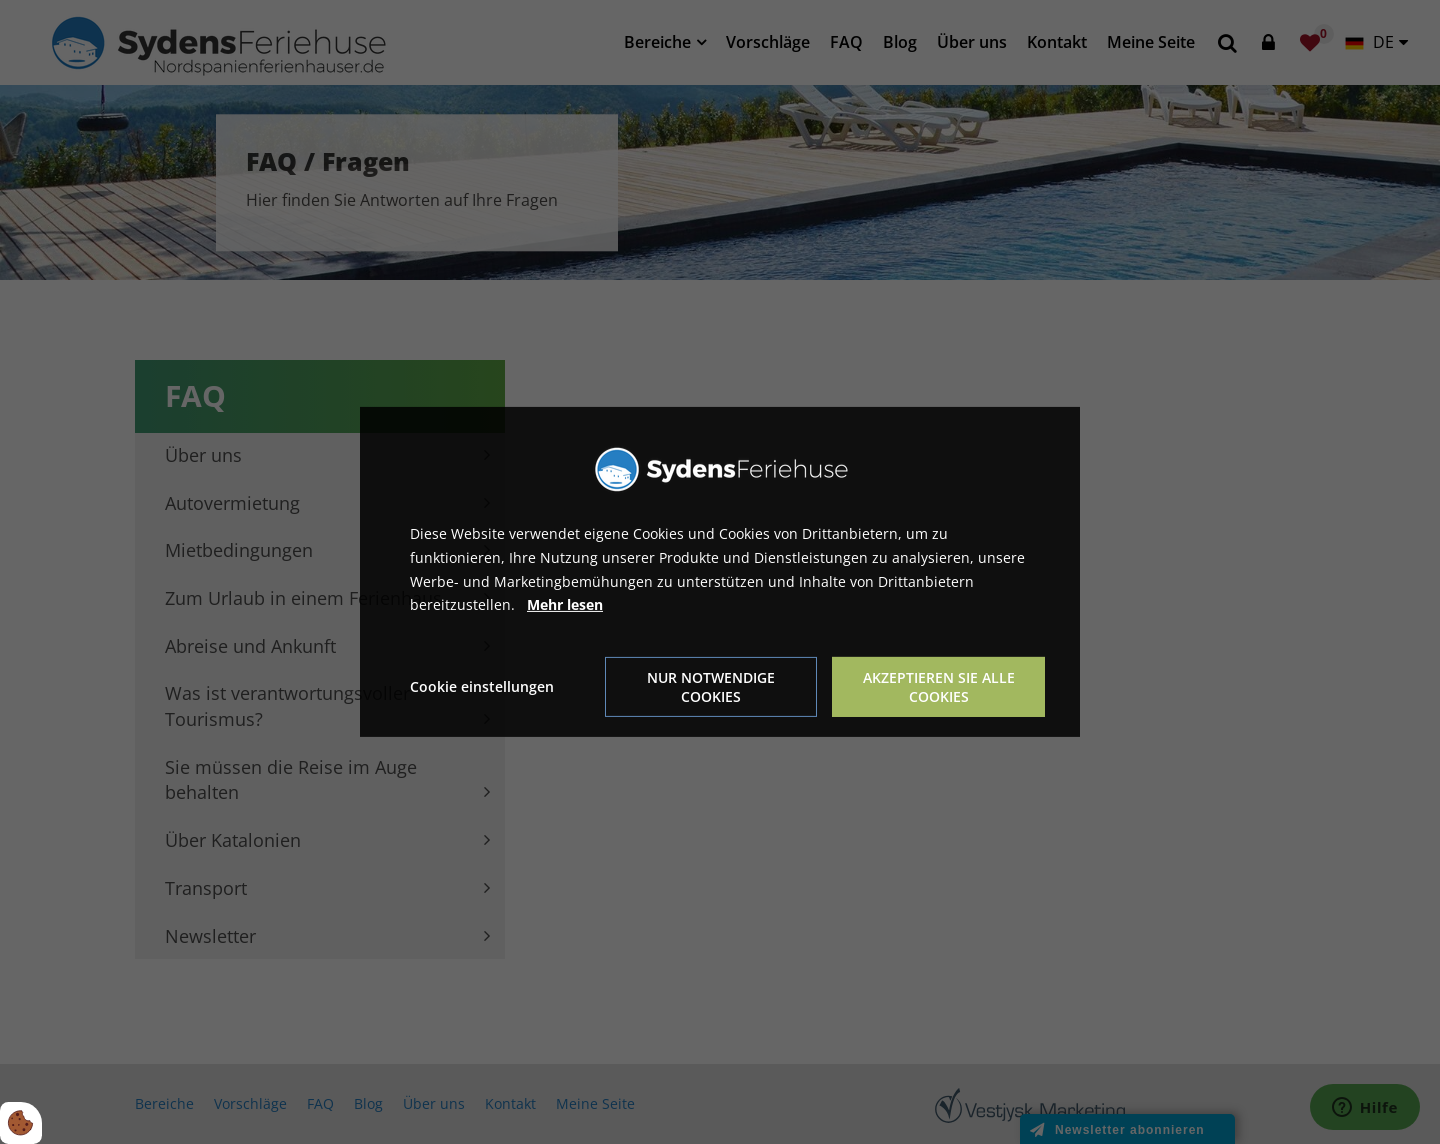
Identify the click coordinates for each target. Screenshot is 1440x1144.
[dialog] (720, 572)
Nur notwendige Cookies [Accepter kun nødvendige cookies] (711, 687)
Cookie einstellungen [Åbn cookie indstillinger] (482, 686)
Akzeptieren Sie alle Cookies (939, 687)
